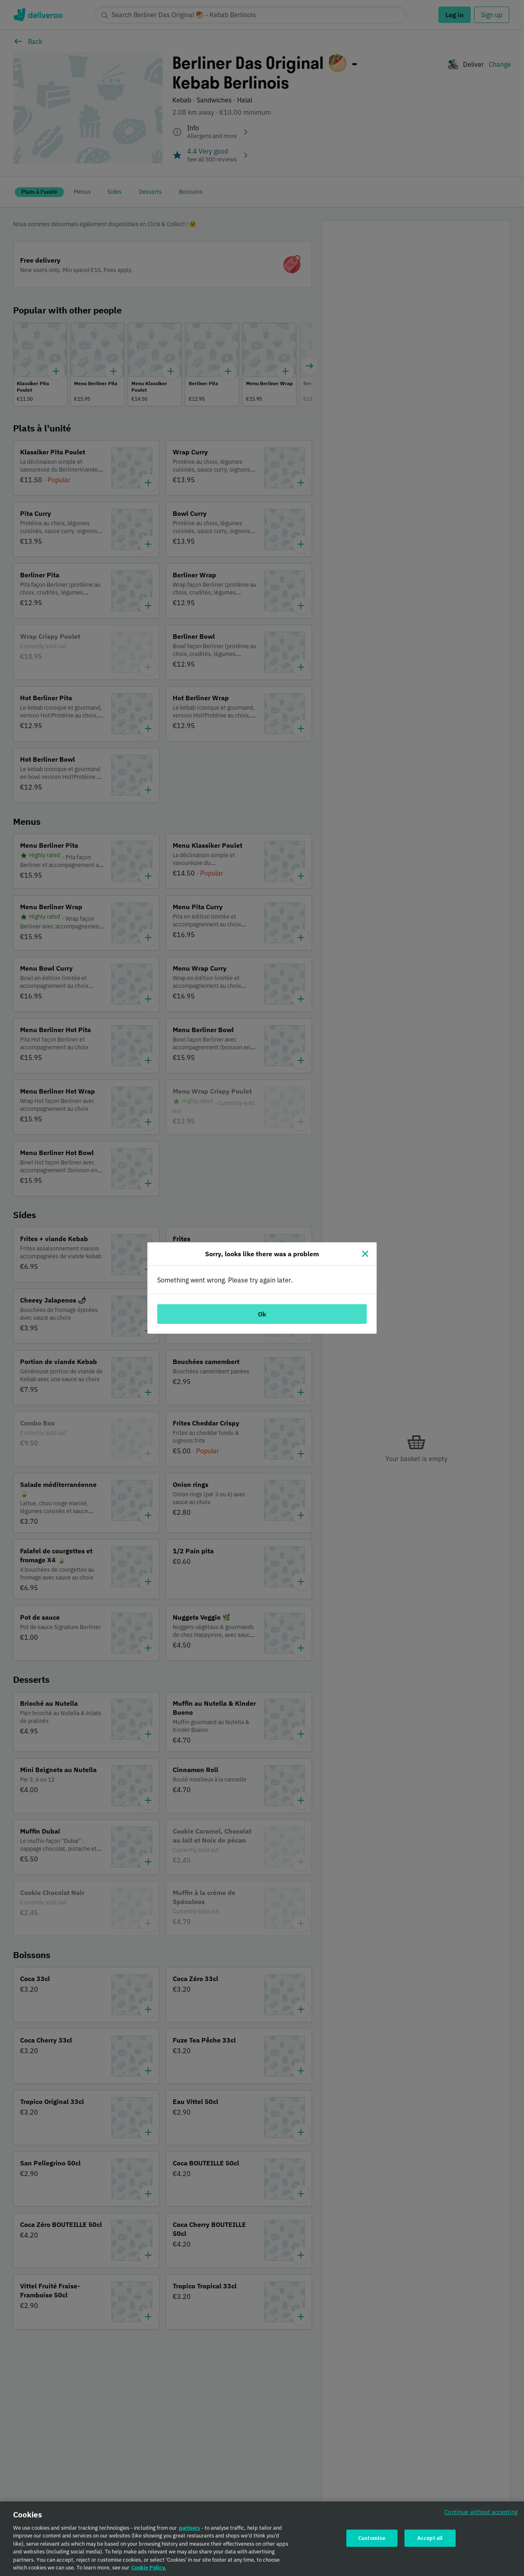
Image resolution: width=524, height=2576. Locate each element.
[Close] (365, 1254)
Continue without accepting (481, 2512)
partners (189, 2527)
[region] (262, 2538)
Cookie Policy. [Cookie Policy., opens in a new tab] (148, 2567)
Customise (371, 2538)
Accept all (430, 2538)
